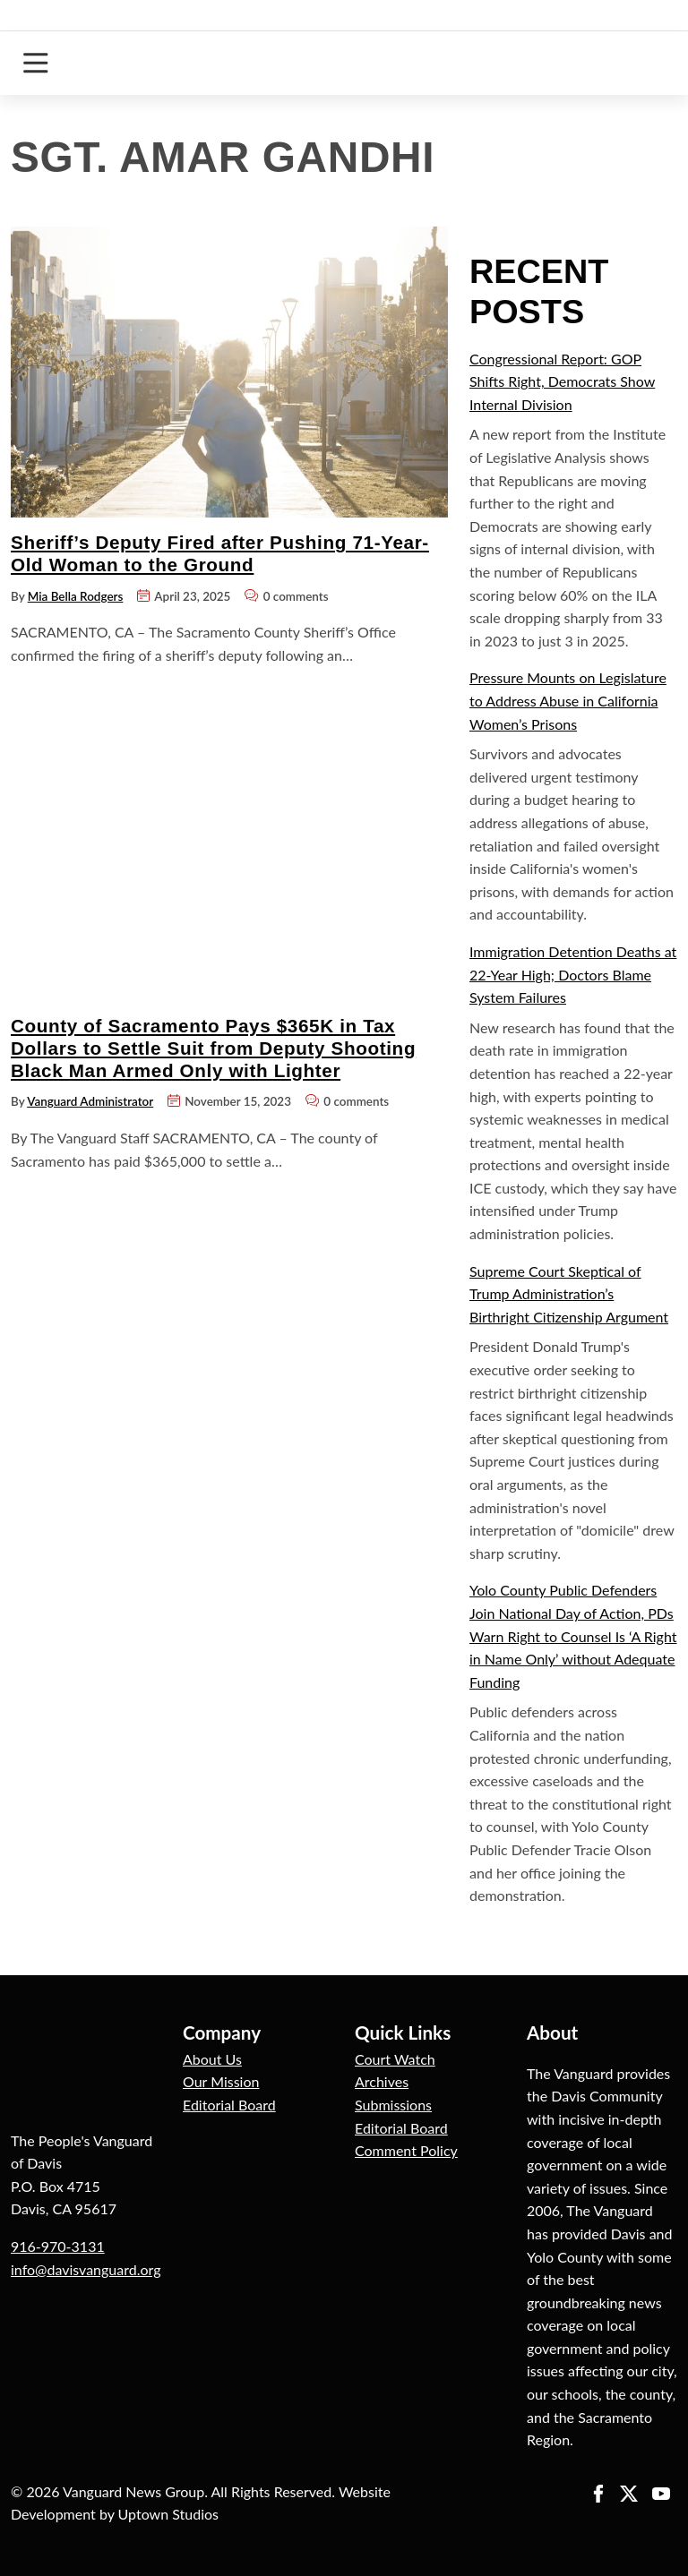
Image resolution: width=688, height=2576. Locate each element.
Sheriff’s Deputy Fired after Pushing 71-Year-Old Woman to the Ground (220, 553)
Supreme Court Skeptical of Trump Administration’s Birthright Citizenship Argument (568, 1293)
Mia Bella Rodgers (76, 596)
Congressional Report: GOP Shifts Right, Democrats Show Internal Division (562, 381)
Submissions (393, 2104)
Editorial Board (229, 2104)
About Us (212, 2058)
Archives (381, 2081)
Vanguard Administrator (90, 1101)
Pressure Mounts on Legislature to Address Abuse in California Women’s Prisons (567, 700)
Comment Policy (406, 2150)
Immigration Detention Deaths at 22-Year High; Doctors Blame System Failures (572, 974)
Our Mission (221, 2081)
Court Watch (395, 2058)
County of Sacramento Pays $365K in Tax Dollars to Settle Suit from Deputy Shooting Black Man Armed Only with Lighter (213, 1048)
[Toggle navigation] (35, 63)
